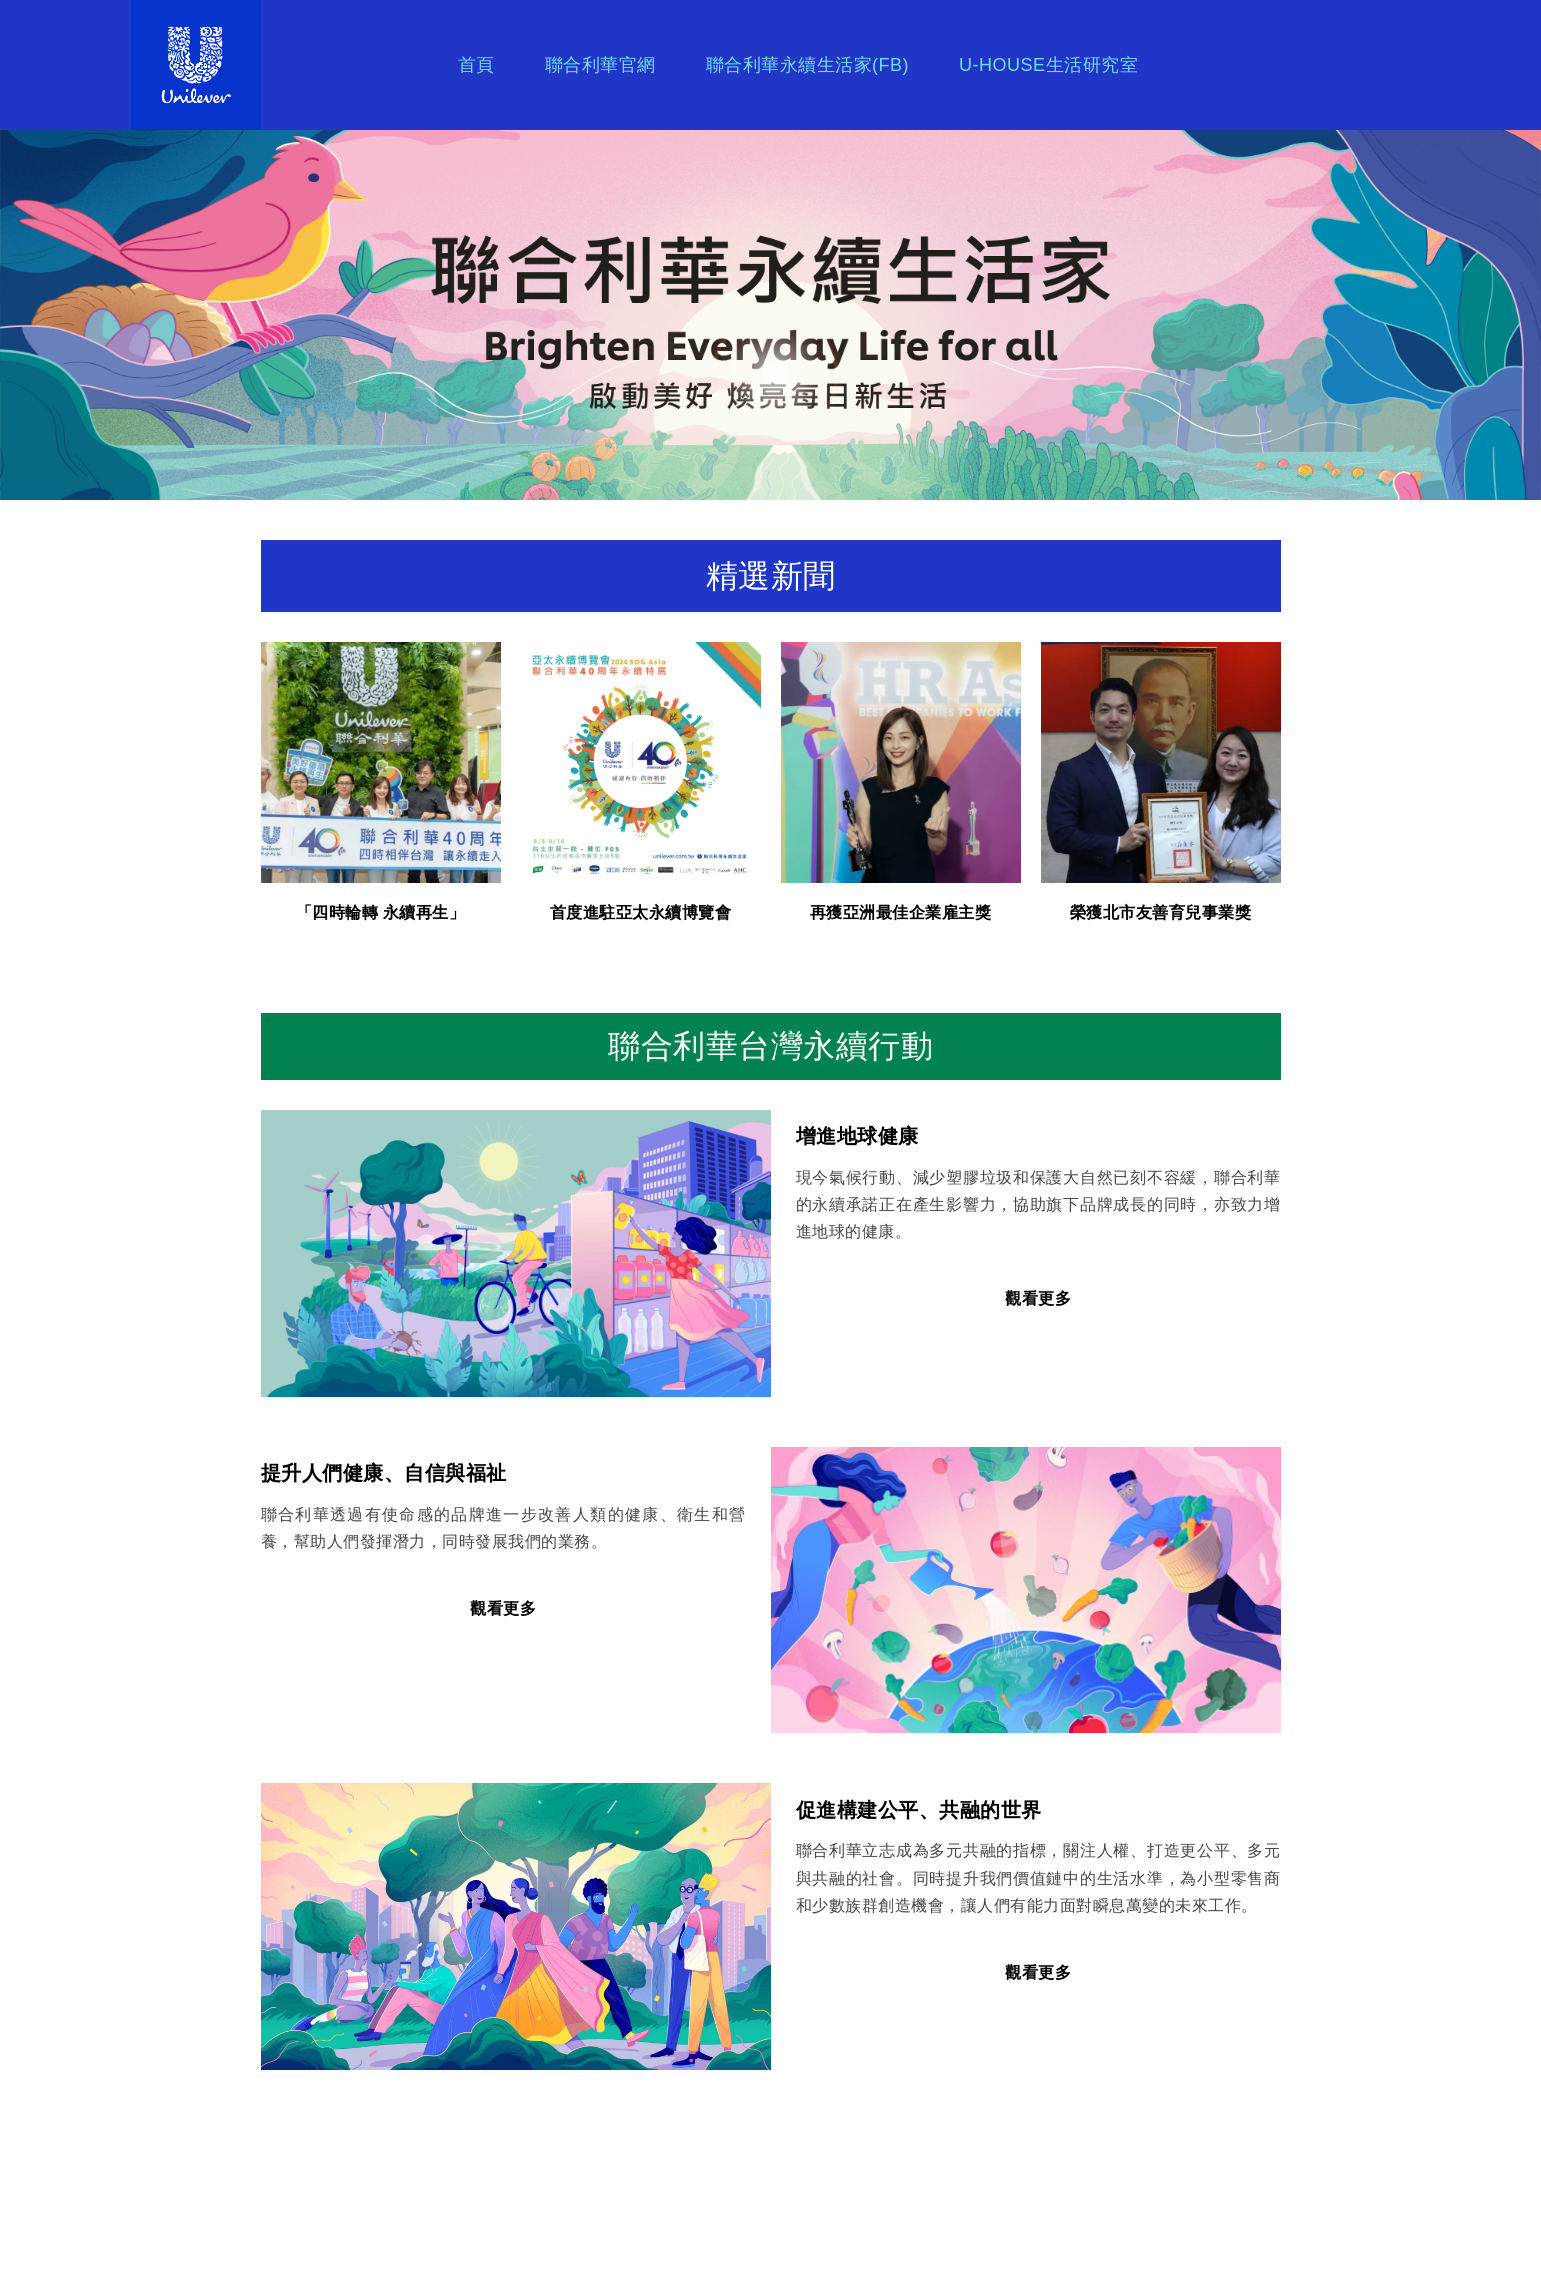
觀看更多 (1038, 1298)
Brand (231, 65)
